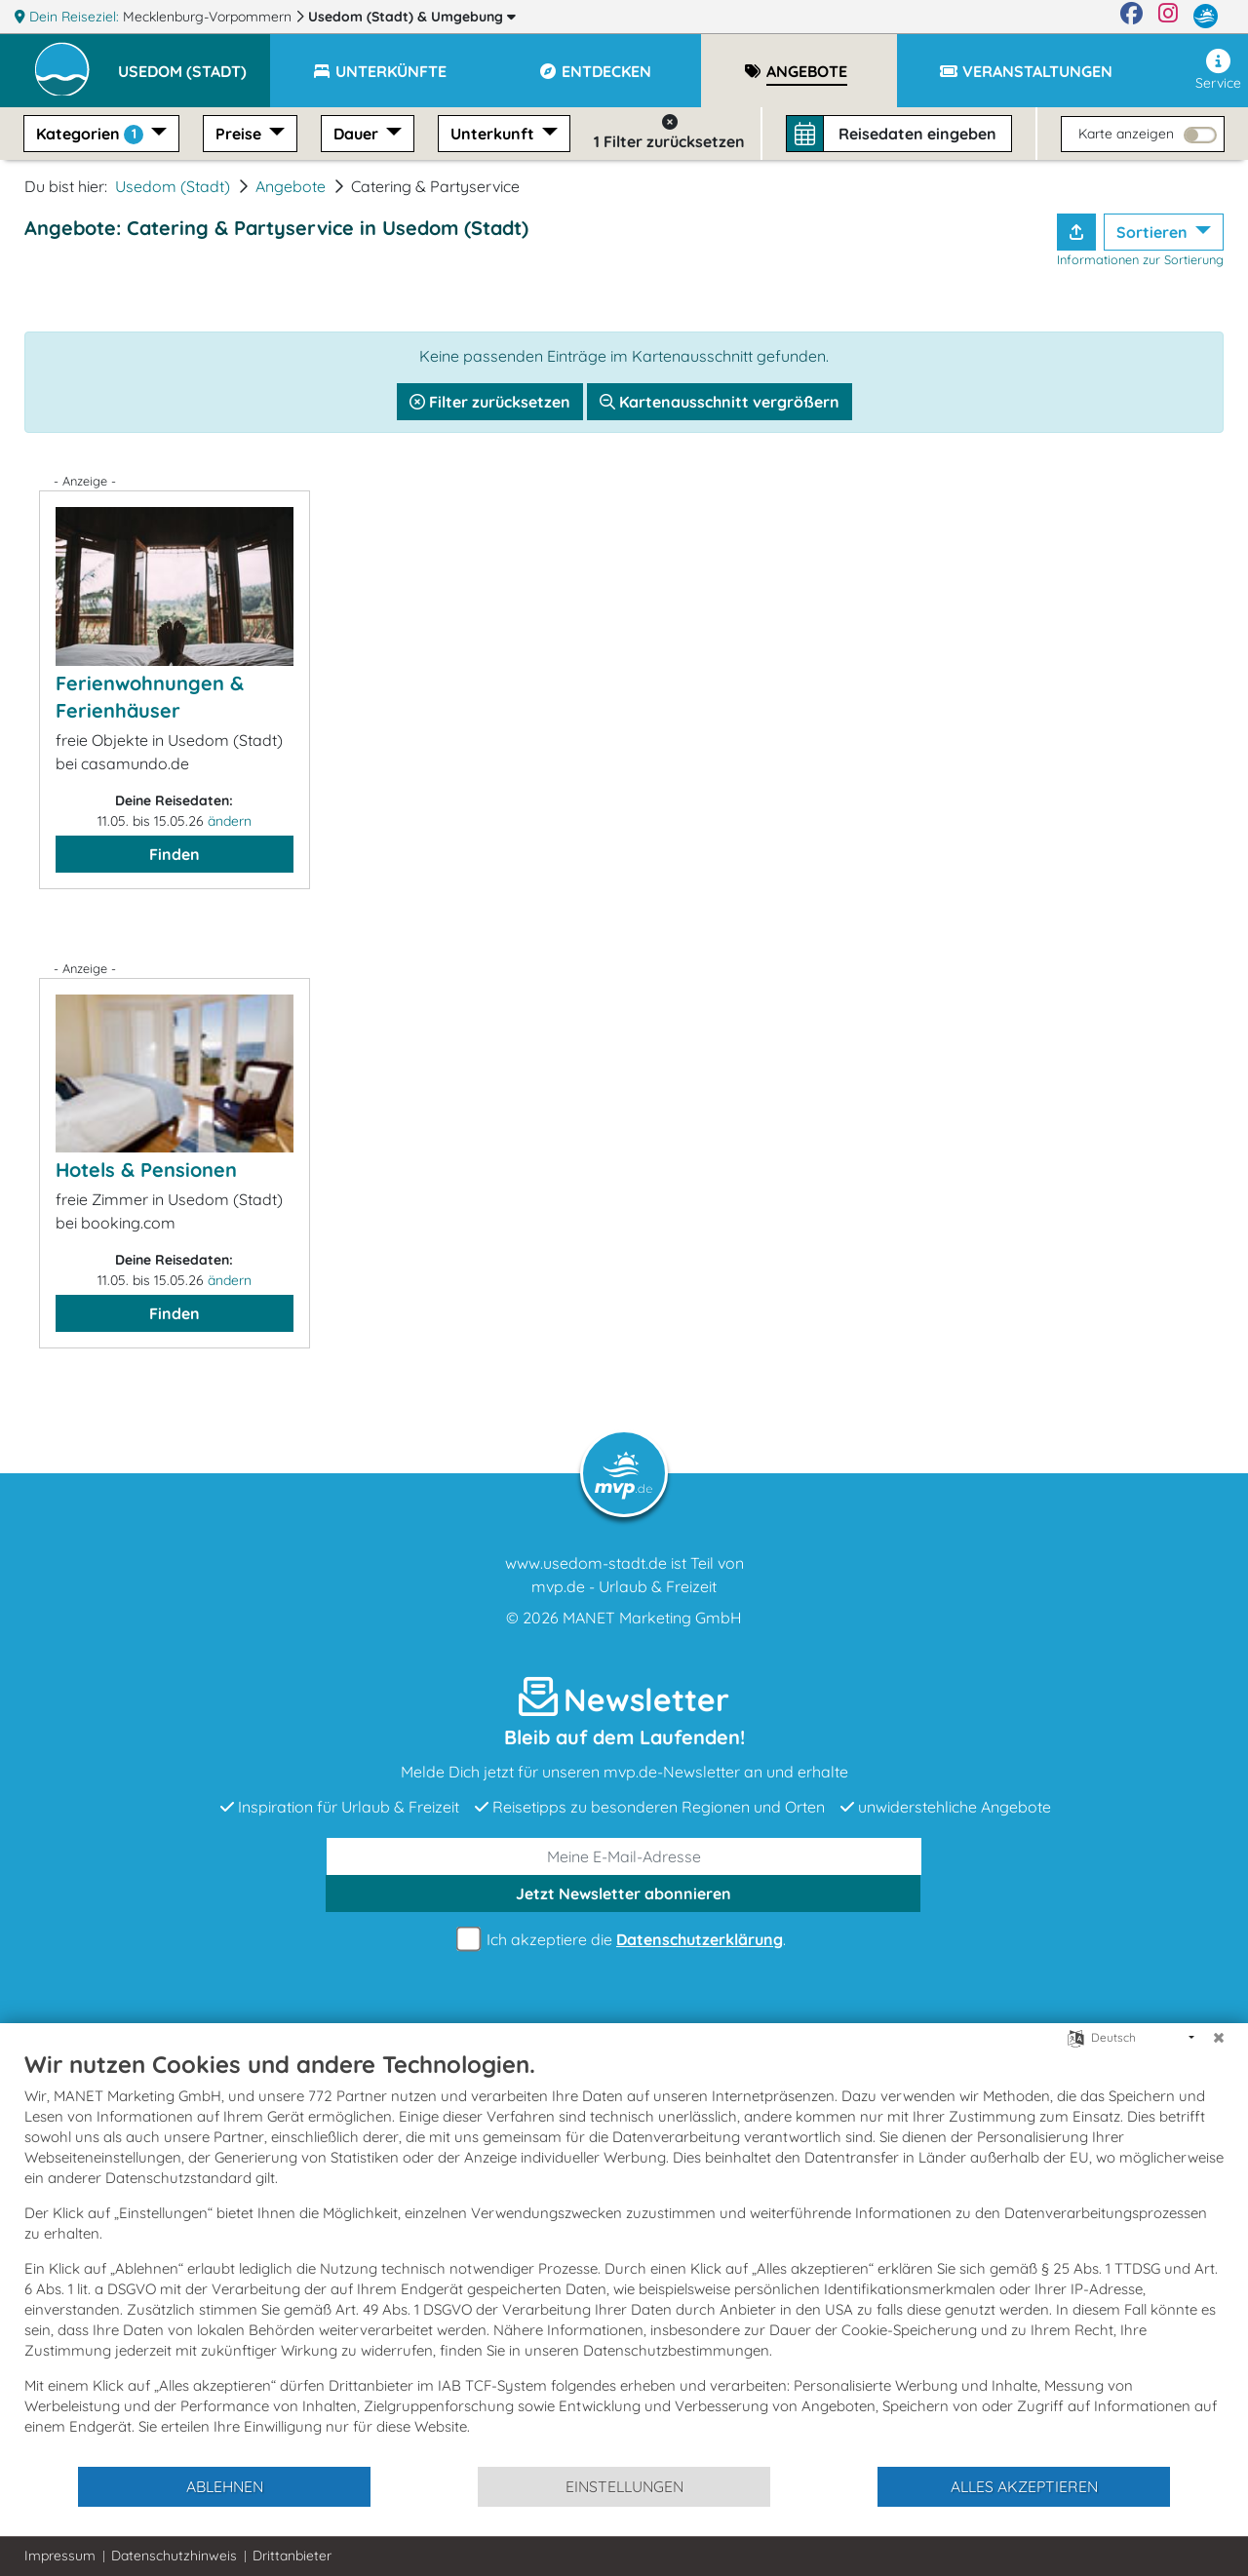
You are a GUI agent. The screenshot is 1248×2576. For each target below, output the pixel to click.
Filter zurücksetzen (490, 401)
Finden (174, 854)
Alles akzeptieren (1024, 2486)
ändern (230, 821)
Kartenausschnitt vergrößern (719, 401)
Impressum (60, 2555)
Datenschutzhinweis (174, 2555)
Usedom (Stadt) (412, 16)
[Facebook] (1131, 16)
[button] (194, 62)
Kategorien (91, 134)
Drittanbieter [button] (292, 2555)
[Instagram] (1168, 16)
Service (1218, 70)
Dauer (357, 133)
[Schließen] (1218, 2037)
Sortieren (1153, 232)
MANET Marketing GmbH (652, 1617)
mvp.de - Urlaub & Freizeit (624, 1586)
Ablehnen (224, 2486)
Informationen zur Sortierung (1140, 259)
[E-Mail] (624, 1856)
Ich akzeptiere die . (624, 1940)
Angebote (290, 186)
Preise (240, 133)
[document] (624, 2257)
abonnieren (623, 1893)
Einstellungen (624, 2486)
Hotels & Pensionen (146, 1169)
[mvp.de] (1205, 16)
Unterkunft (494, 133)
